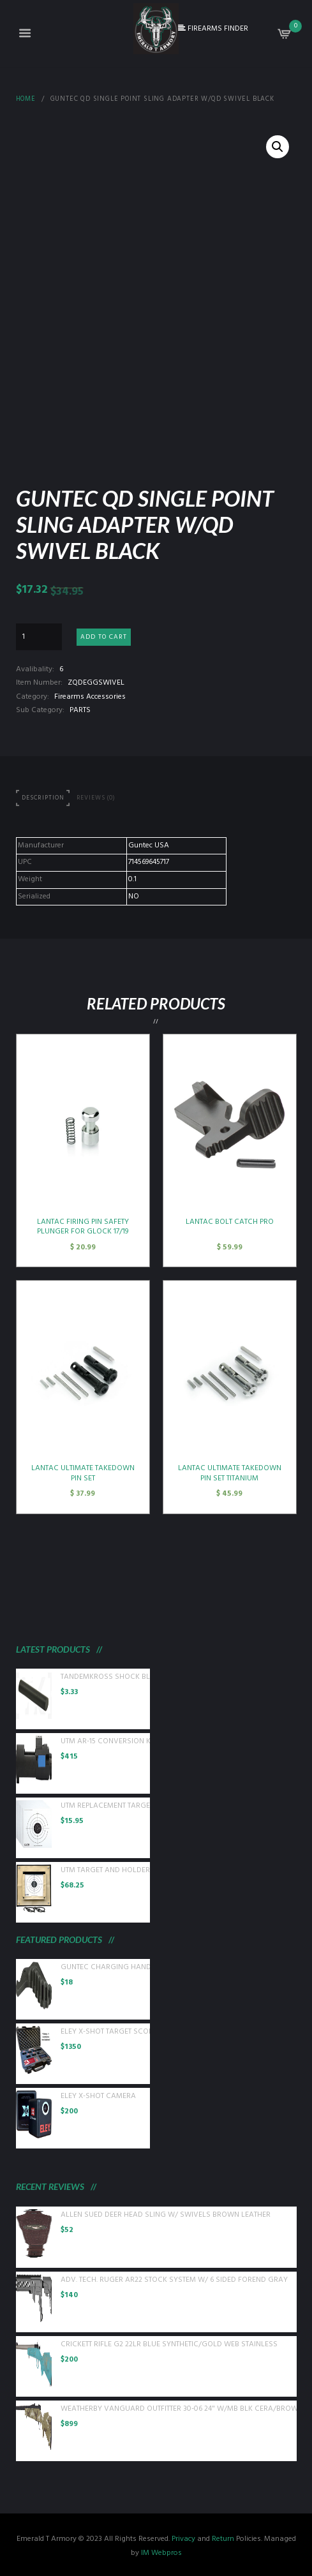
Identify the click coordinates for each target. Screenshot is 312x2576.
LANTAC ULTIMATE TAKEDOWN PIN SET (83, 1473)
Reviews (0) (96, 798)
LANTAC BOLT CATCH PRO (230, 1222)
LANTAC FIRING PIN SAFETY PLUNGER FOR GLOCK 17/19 (83, 1227)
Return (223, 2539)
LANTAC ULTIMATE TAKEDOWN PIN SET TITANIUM (229, 1473)
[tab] (43, 798)
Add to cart (103, 637)
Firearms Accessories (90, 696)
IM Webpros (161, 2553)
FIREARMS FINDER (213, 28)
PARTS (80, 710)
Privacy (183, 2539)
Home (26, 99)
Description (43, 798)
